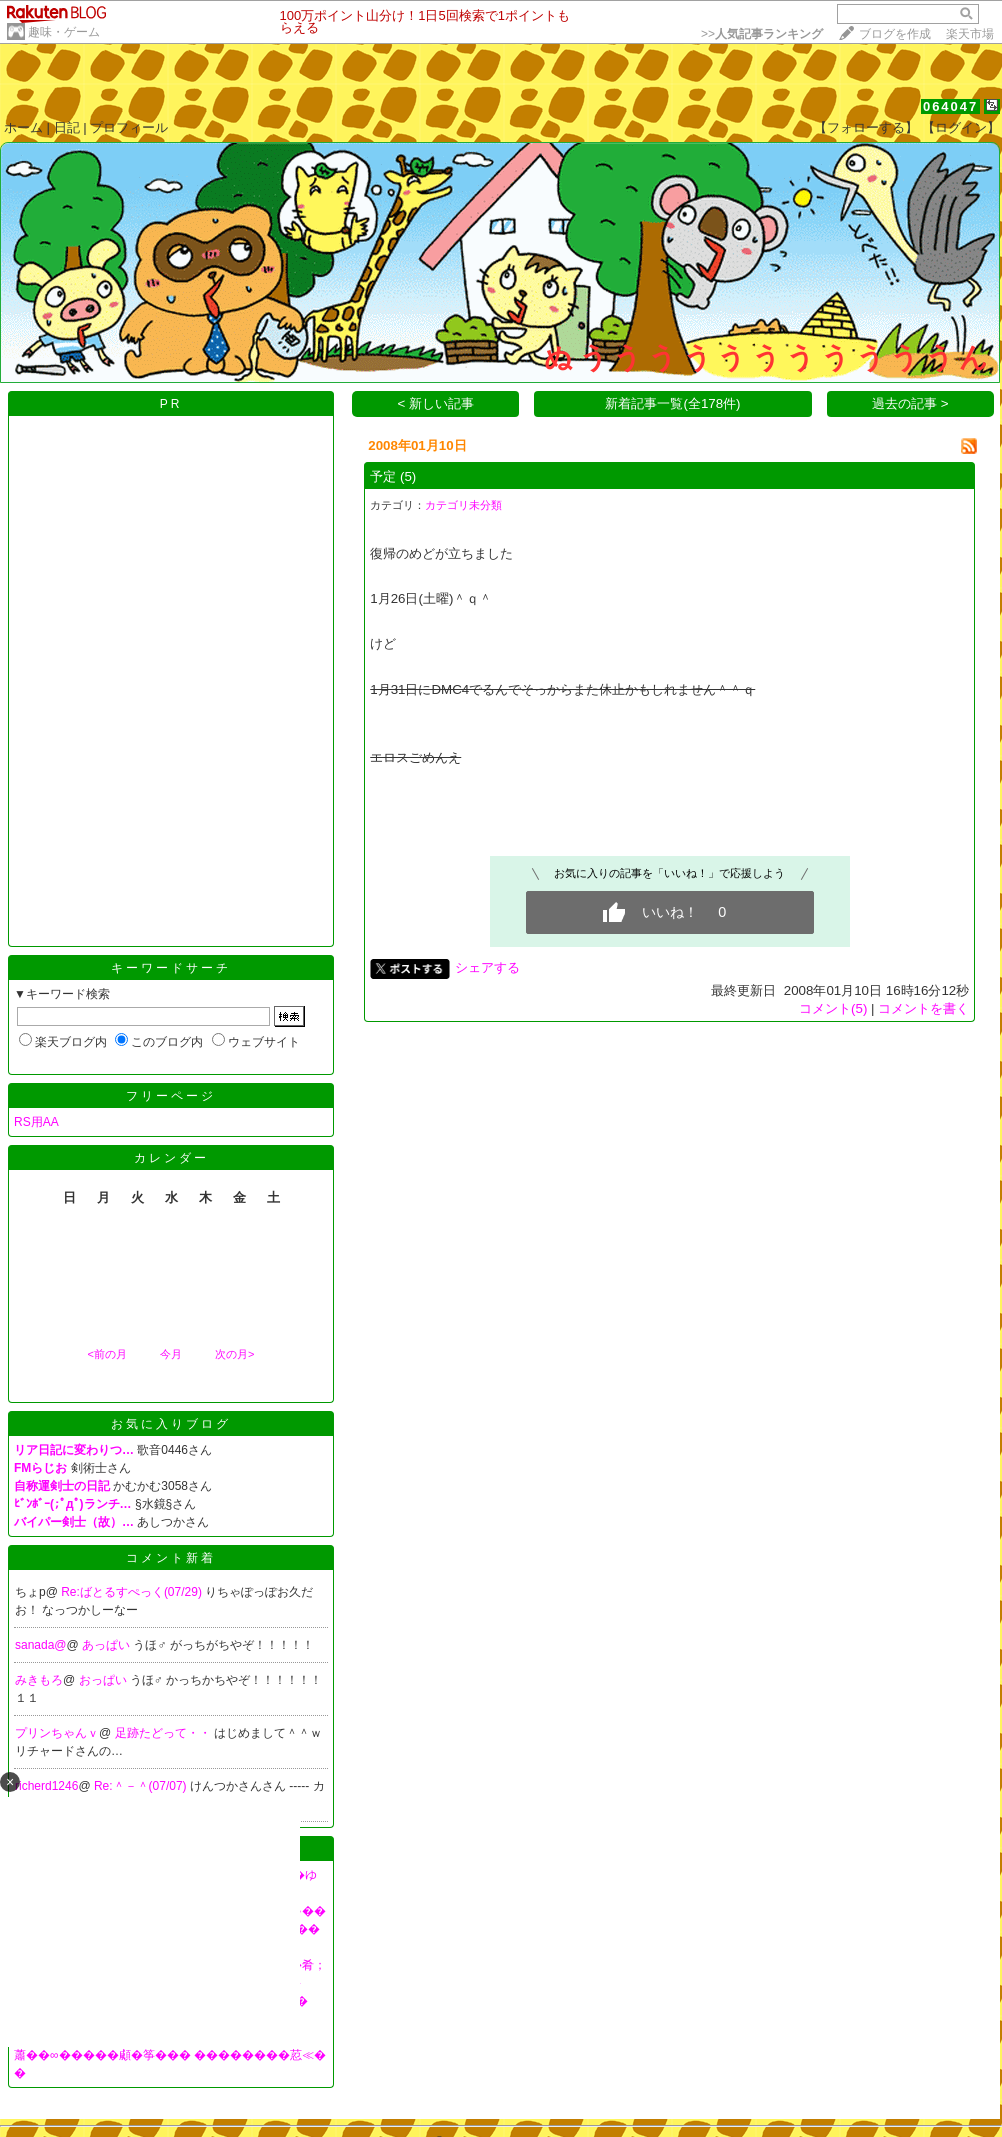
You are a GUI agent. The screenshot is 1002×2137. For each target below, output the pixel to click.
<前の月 (106, 1354)
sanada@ (41, 1645)
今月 (171, 1354)
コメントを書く (923, 1008)
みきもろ (39, 1680)
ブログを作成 (895, 34)
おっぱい (104, 1680)
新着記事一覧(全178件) (672, 403)
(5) (408, 476)
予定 (383, 476)
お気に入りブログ (171, 1424)
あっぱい (107, 1645)
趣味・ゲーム (64, 32)
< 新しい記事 (436, 403)
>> (762, 34)
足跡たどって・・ (164, 1733)
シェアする (487, 967)
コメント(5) (833, 1008)
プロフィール (129, 127)
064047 (950, 106)
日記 (67, 127)
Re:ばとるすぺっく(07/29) (133, 1592)
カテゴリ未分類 (463, 505)
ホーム (23, 127)
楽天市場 (970, 34)
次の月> (234, 1354)
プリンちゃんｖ (57, 1733)
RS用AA (36, 1122)
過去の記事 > (910, 403)
